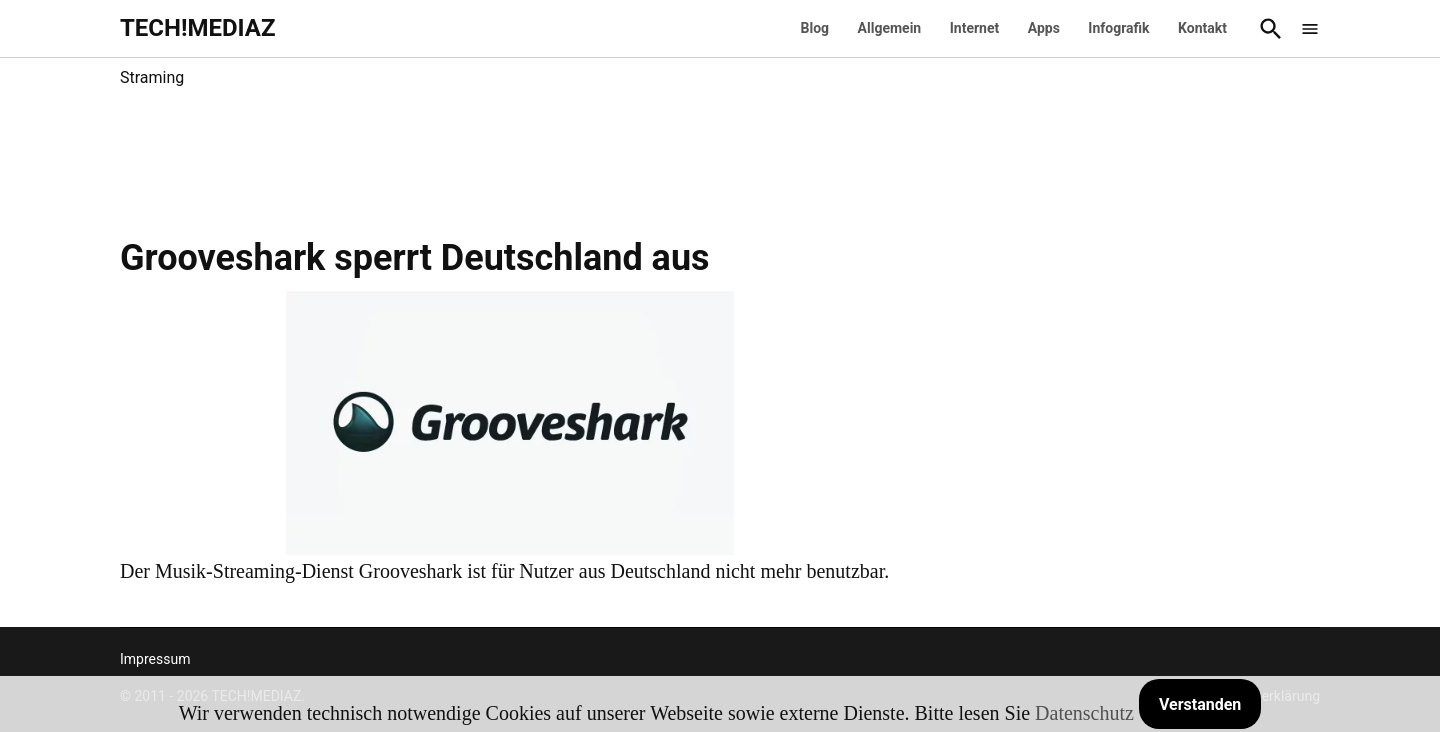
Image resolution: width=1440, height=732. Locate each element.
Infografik (1118, 28)
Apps (1044, 28)
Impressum (155, 659)
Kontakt (1202, 28)
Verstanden (1200, 704)
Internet (975, 28)
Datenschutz (1084, 713)
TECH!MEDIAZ (198, 28)
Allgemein (890, 28)
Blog (815, 28)
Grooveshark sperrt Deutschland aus (415, 258)
